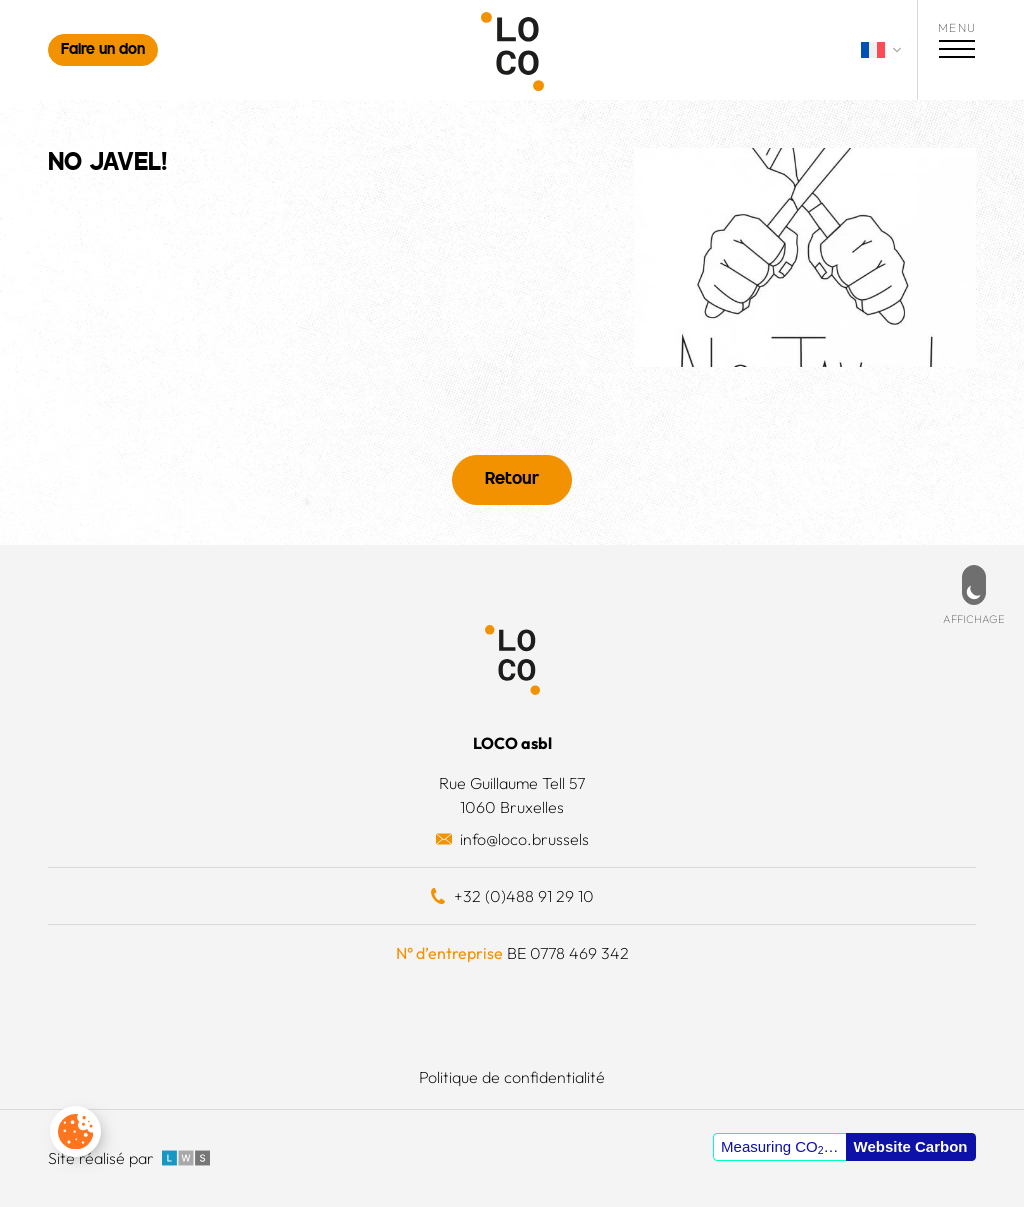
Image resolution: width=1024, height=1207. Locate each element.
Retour (512, 480)
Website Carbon (911, 1146)
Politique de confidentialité (512, 1077)
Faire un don (103, 50)
